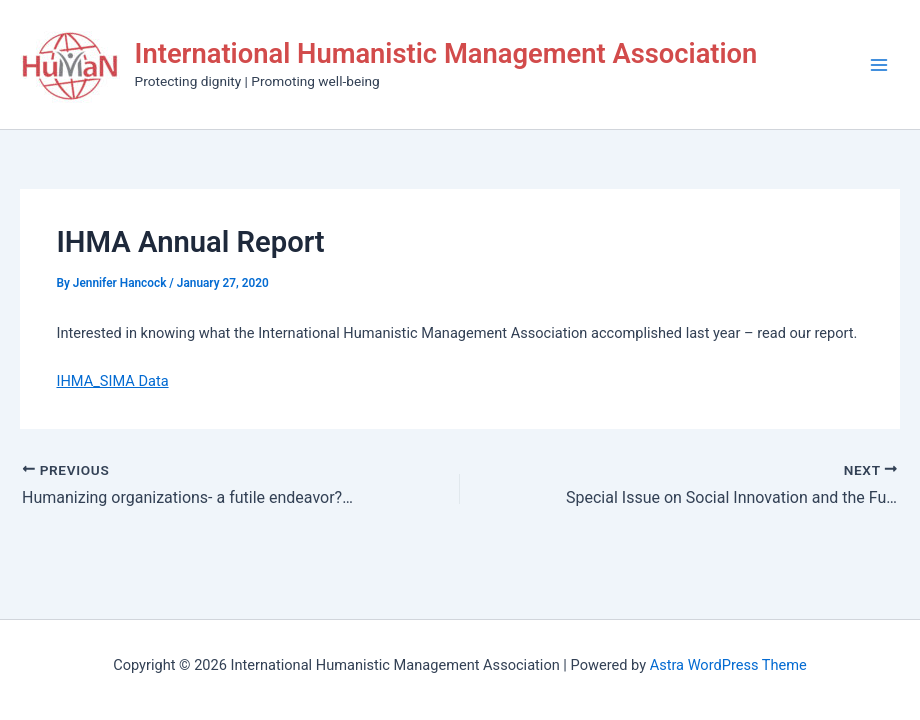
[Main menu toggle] (879, 65)
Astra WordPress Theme (728, 665)
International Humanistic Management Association (446, 54)
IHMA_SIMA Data (112, 381)
